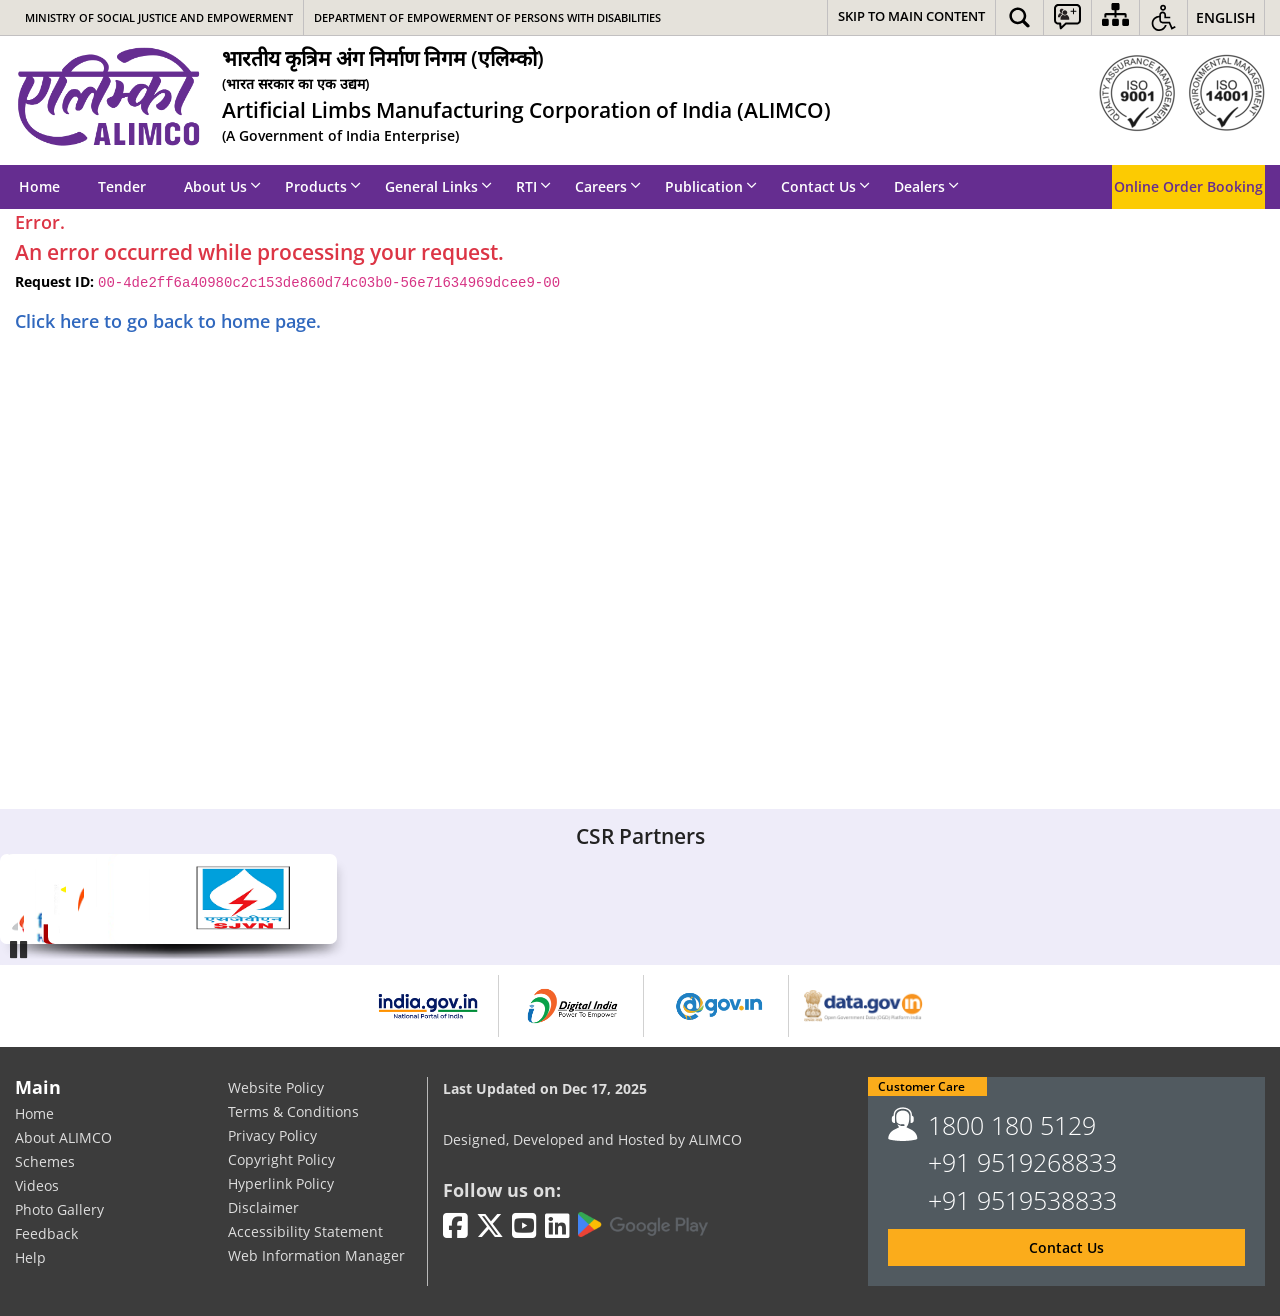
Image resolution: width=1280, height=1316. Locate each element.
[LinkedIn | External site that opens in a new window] (557, 1226)
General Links (438, 186)
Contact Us (825, 186)
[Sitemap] (1115, 17)
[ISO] (1182, 93)
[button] (1019, 17)
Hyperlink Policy (281, 1183)
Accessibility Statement (305, 1231)
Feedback (46, 1234)
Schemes (45, 1162)
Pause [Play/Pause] (20, 947)
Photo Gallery (59, 1210)
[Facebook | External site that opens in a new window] (455, 1226)
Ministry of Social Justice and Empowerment (159, 17)
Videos (37, 1186)
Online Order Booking (1188, 186)
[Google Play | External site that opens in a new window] (643, 1225)
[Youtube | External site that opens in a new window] (524, 1226)
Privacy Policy (272, 1135)
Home (39, 186)
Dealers (926, 186)
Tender (122, 186)
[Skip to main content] (911, 17)
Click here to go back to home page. (168, 321)
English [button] (1226, 17)
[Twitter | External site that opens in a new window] (490, 1226)
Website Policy (276, 1087)
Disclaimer (263, 1207)
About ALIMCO (63, 1138)
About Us (222, 186)
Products (323, 186)
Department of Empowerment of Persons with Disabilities (487, 17)
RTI (533, 186)
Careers (608, 186)
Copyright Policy (281, 1159)
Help (30, 1258)
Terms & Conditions (293, 1111)
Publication (711, 186)
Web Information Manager (316, 1255)
